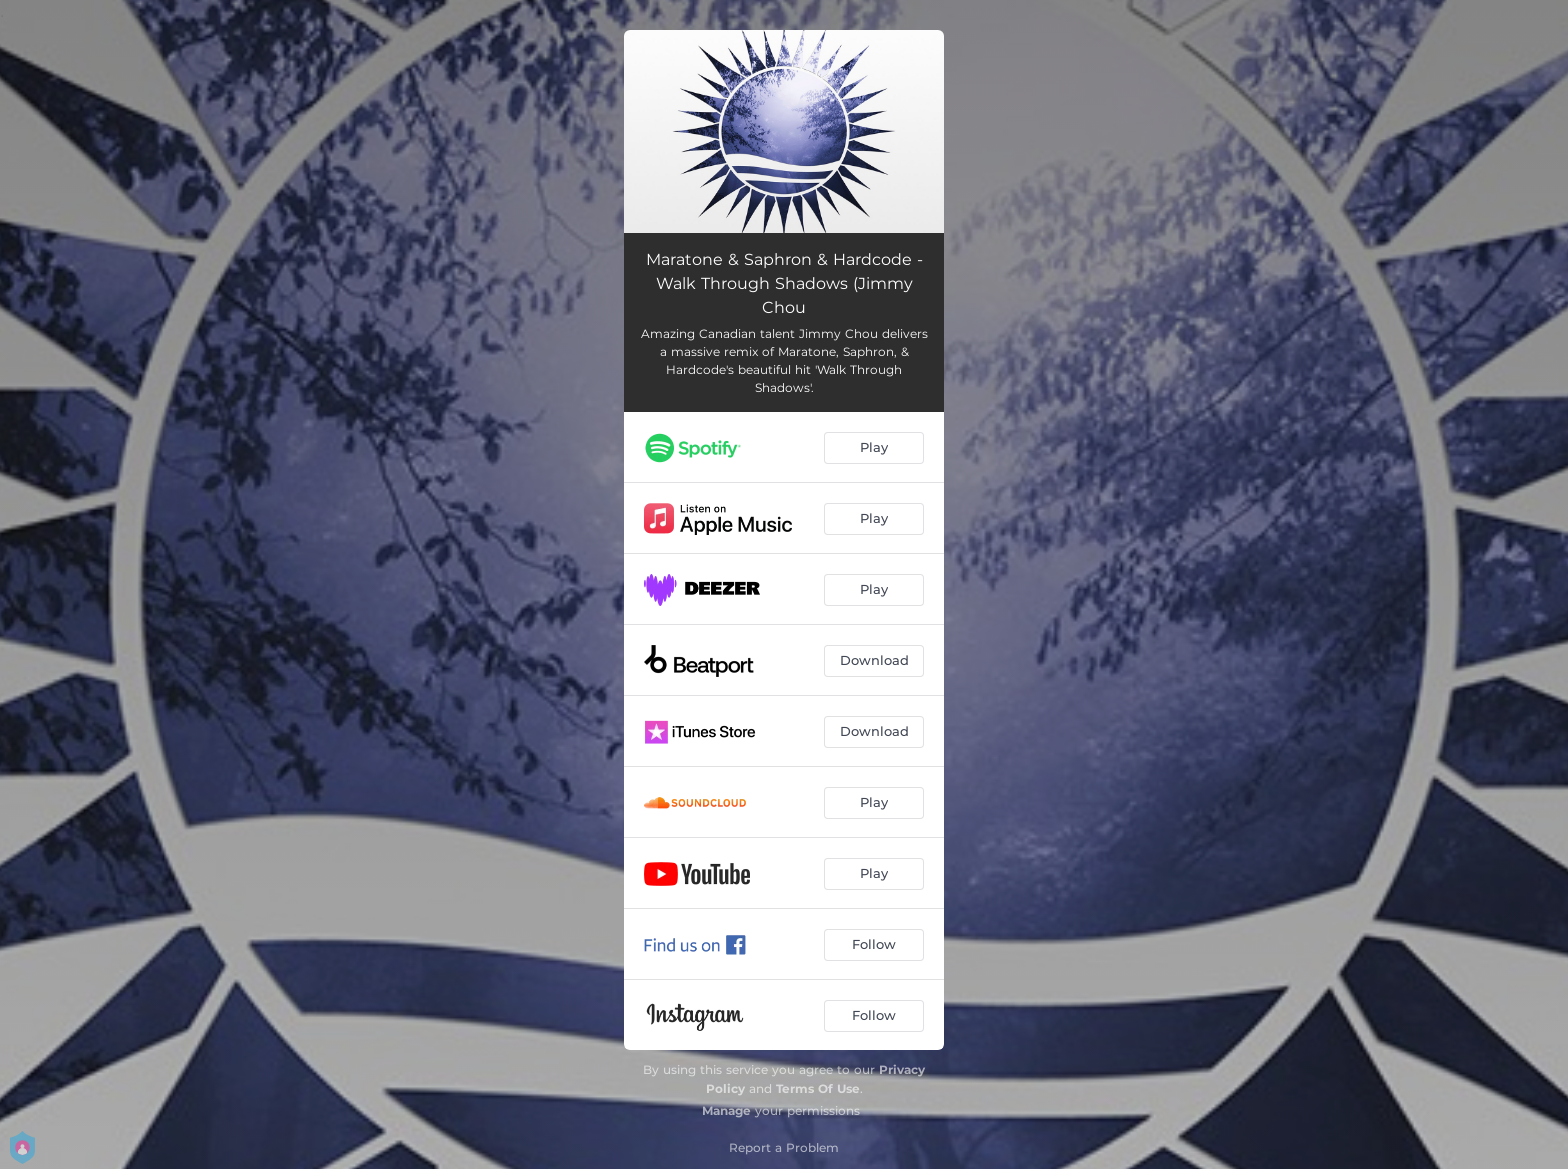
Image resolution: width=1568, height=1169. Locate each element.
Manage (726, 1110)
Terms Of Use (818, 1088)
